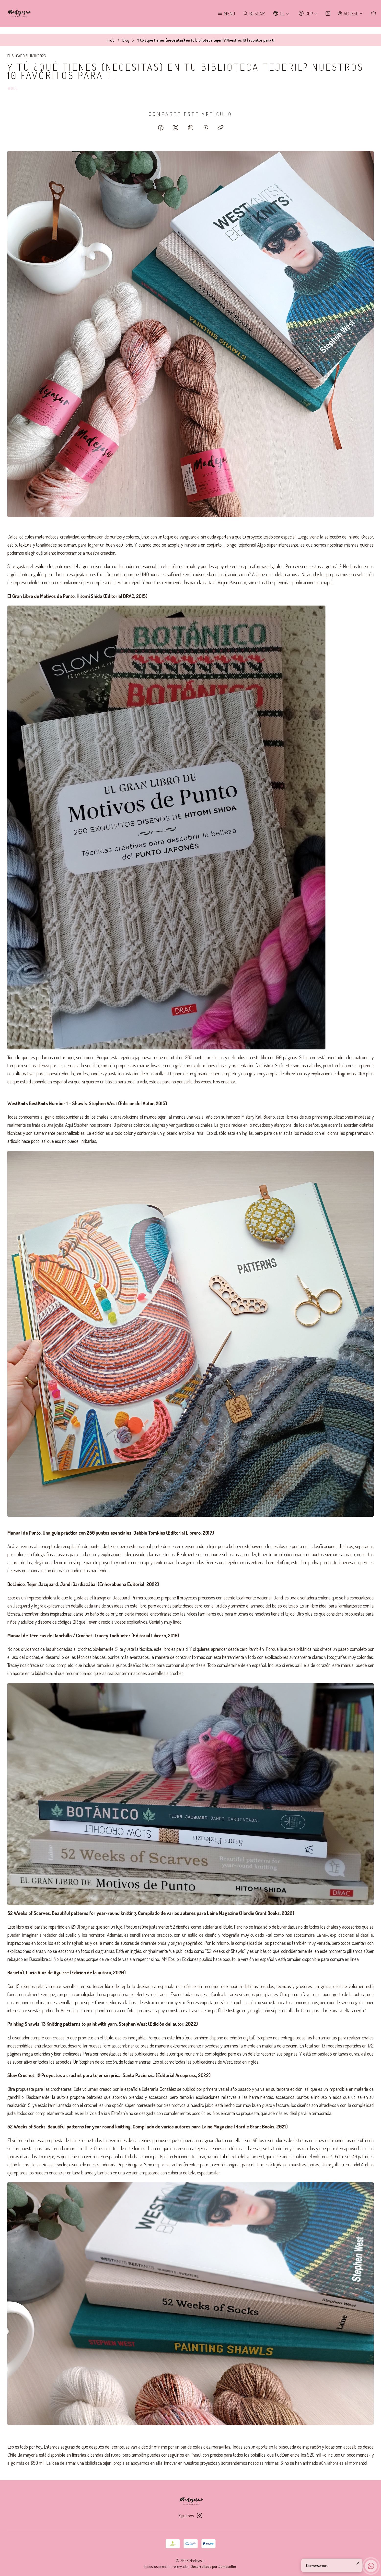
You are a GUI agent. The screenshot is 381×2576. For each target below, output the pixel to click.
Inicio (111, 33)
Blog (125, 33)
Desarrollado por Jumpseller (213, 2559)
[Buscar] (251, 13)
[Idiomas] (279, 13)
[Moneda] (305, 13)
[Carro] (373, 13)
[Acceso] (349, 13)
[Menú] (222, 13)
